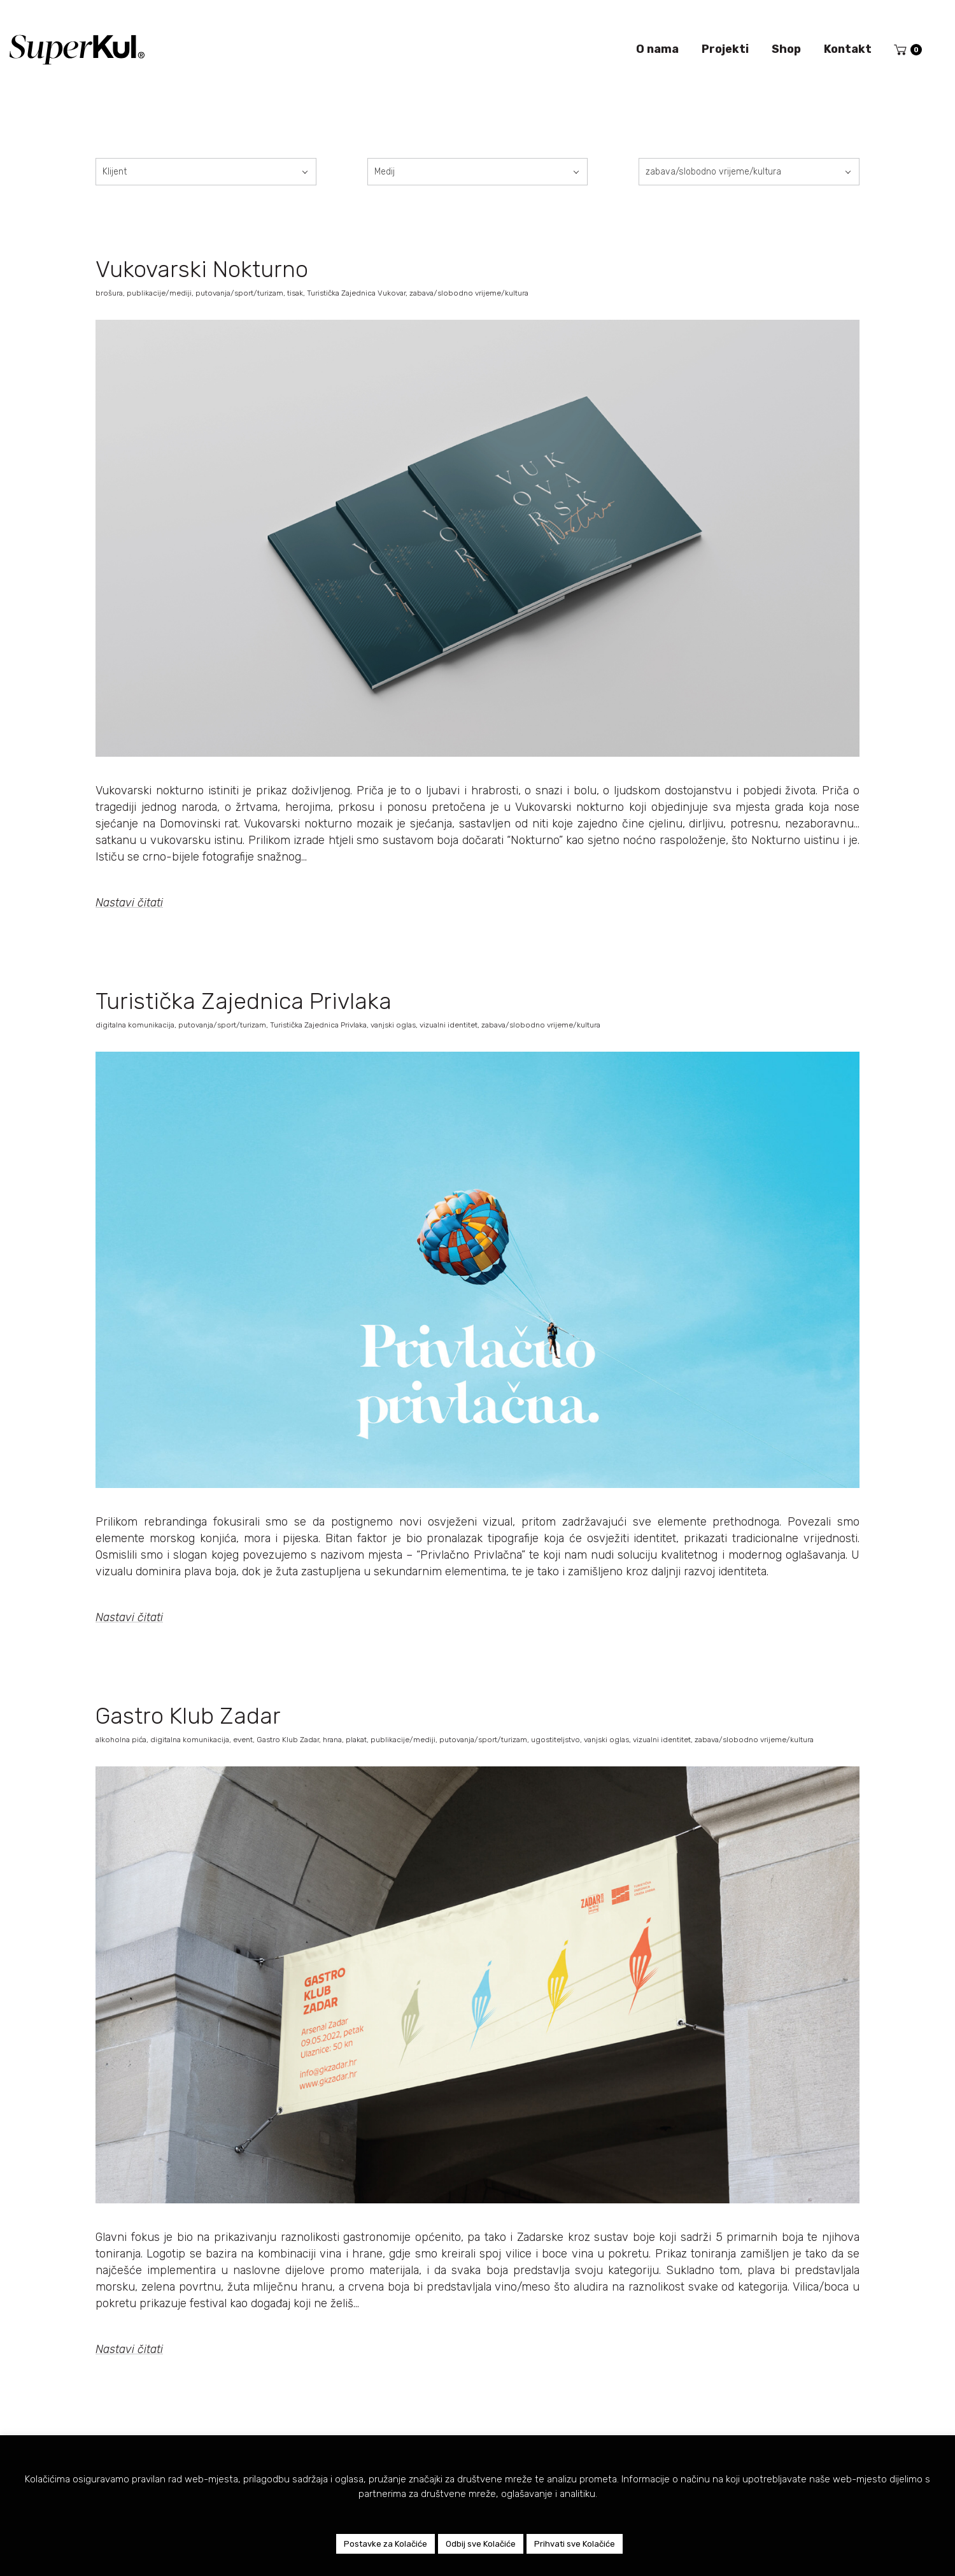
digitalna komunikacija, (137, 1024)
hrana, (334, 1739)
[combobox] (206, 172)
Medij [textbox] (384, 171)
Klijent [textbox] (115, 171)
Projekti (725, 49)
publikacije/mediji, (161, 293)
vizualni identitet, (450, 1024)
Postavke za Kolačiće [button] (385, 2544)
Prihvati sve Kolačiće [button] (574, 2544)
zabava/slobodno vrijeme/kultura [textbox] (713, 171)
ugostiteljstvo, (557, 1739)
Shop (786, 49)
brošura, (111, 293)
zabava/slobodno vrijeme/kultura (468, 293)
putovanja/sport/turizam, (241, 293)
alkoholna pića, (123, 1739)
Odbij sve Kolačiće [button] (481, 2544)
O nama (657, 49)
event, (245, 1739)
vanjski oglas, (395, 1024)
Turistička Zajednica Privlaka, (320, 1024)
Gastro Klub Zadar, (290, 1739)
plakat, (358, 1739)
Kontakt (848, 49)
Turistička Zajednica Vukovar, (358, 293)
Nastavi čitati (129, 903)
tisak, (297, 293)
